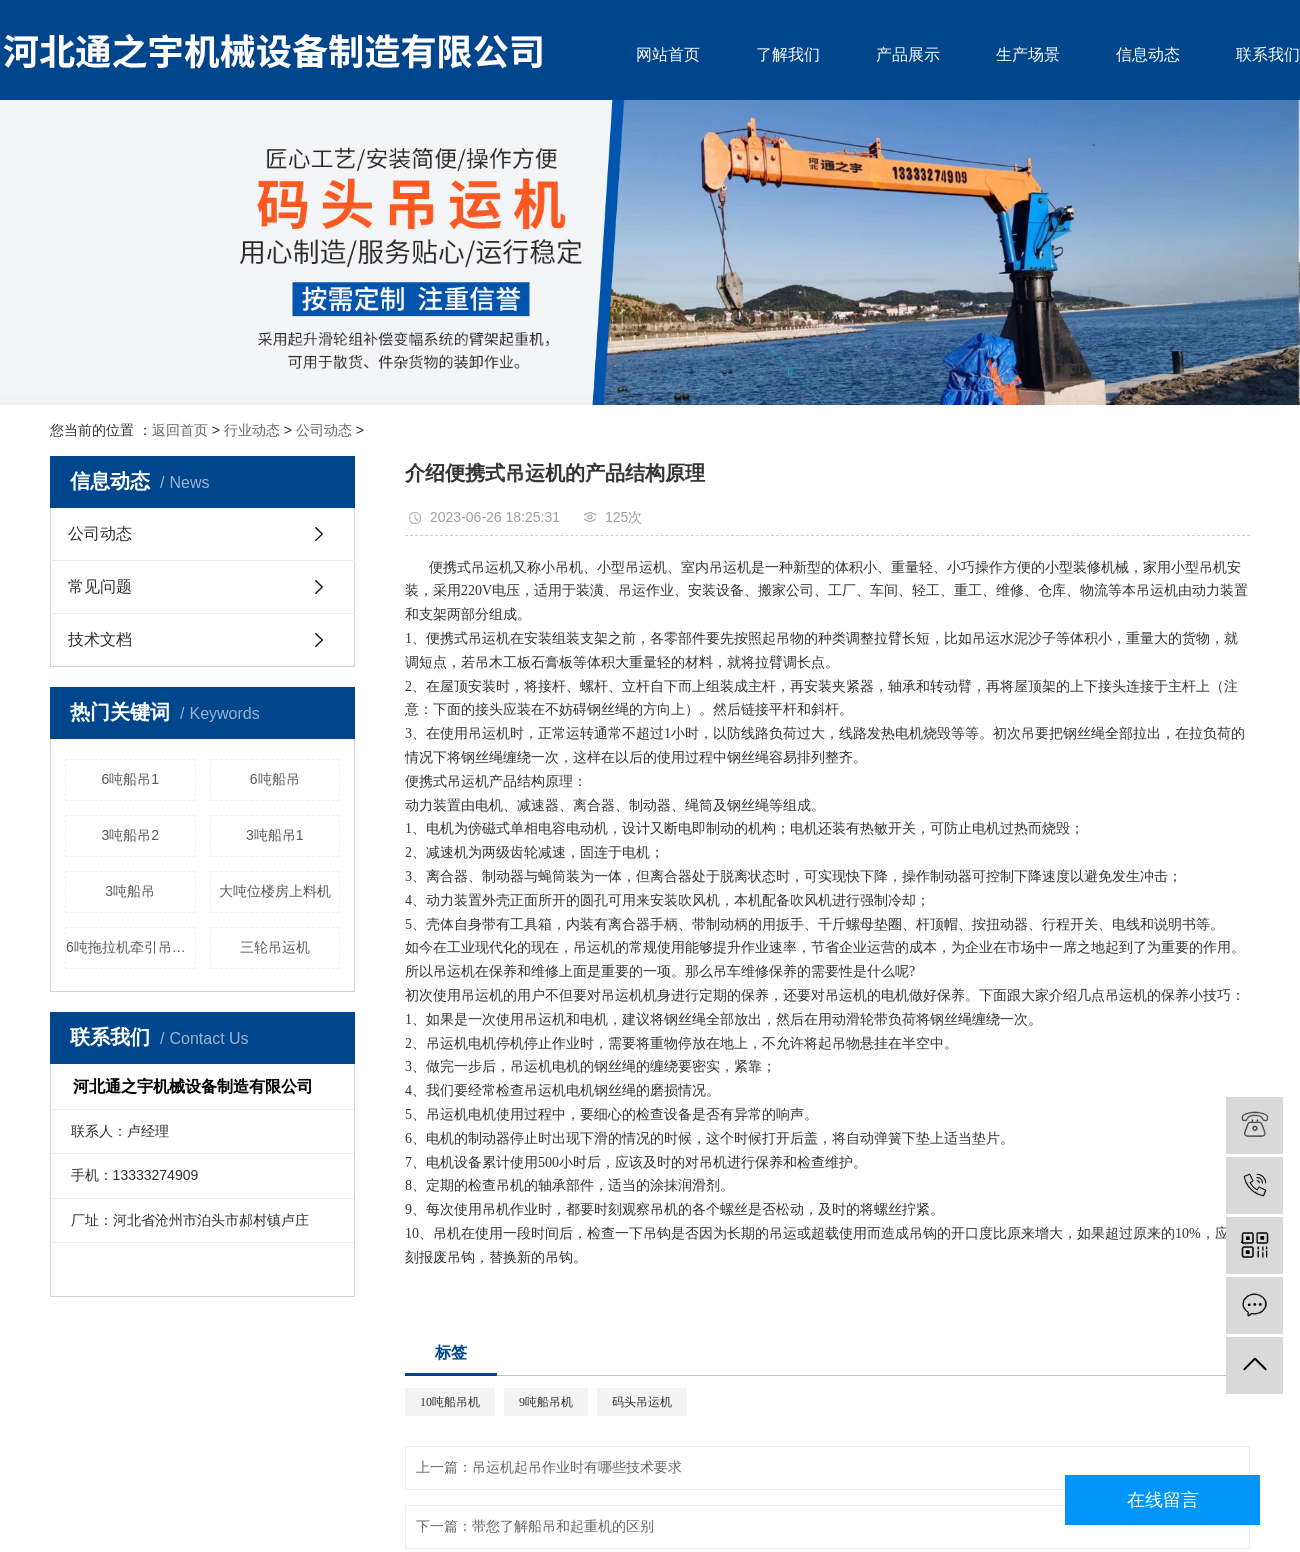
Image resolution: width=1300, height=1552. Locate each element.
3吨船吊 (130, 891)
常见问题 (100, 586)
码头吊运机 (642, 1402)
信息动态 (1148, 54)
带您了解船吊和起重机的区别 (563, 1526)
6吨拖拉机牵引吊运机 (131, 947)
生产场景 (1028, 54)
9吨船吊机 (546, 1402)
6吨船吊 (275, 779)
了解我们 (788, 54)
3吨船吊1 (275, 835)
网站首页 (668, 54)
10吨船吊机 (450, 1402)
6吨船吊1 (130, 779)
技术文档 (100, 639)
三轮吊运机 (275, 947)
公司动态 (324, 430)
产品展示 (908, 54)
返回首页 (180, 430)
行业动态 (252, 430)
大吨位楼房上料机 (275, 891)
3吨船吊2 (130, 835)
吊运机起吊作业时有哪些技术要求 (577, 1467)
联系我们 (1268, 54)
